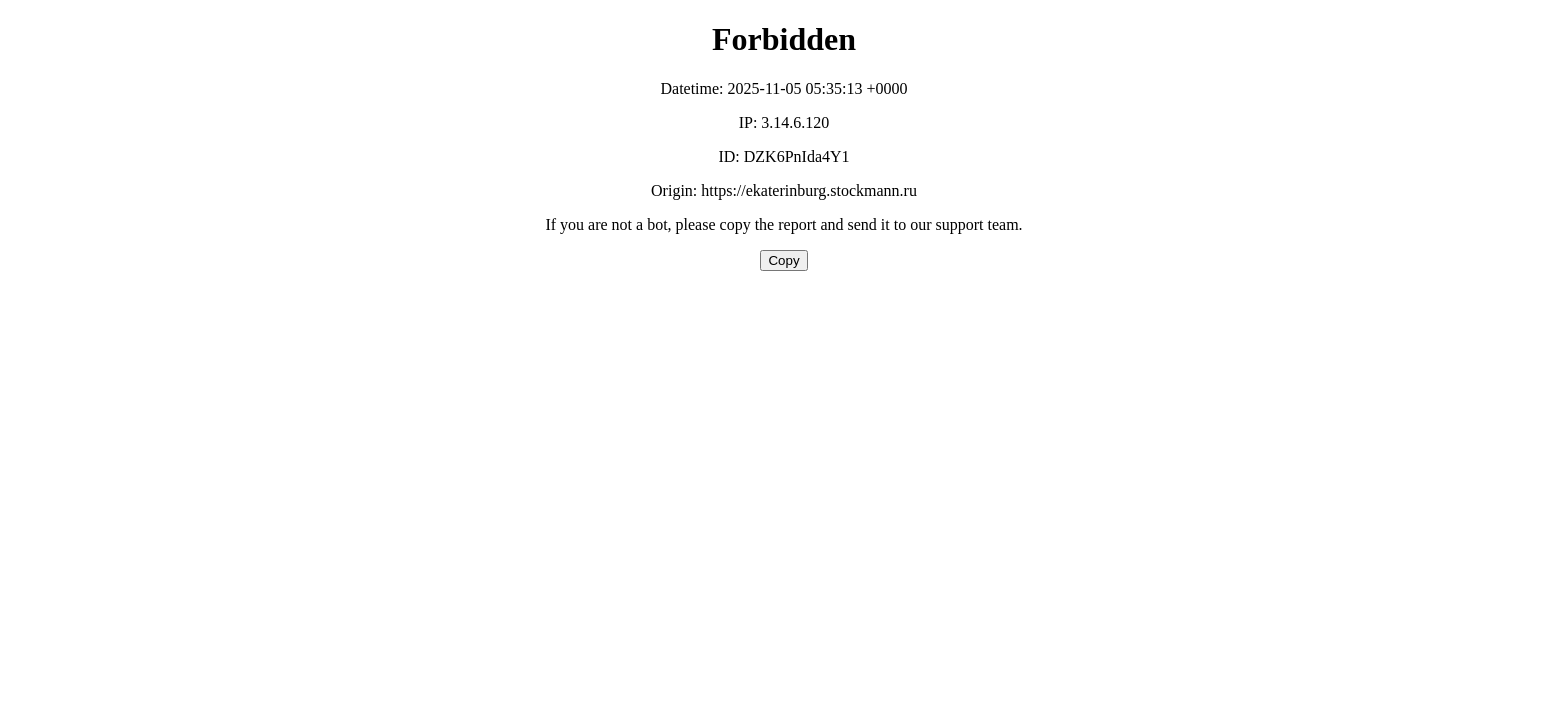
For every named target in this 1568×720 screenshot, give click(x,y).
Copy (783, 260)
